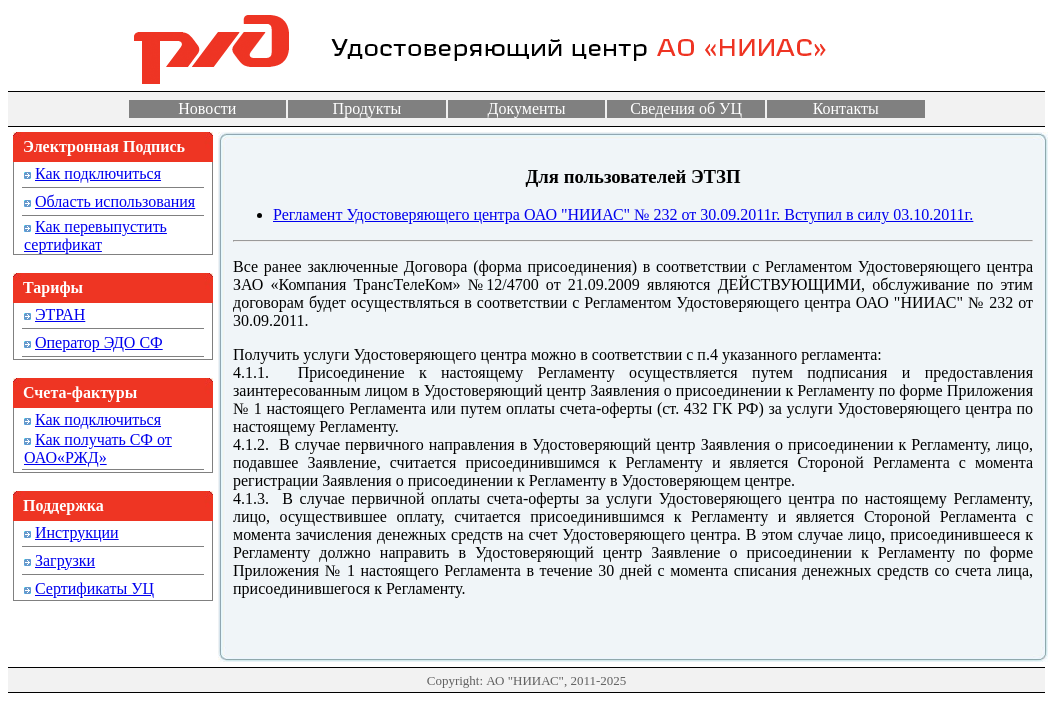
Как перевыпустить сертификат (95, 235)
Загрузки (65, 560)
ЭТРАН (60, 314)
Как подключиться (98, 173)
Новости (207, 108)
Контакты (846, 108)
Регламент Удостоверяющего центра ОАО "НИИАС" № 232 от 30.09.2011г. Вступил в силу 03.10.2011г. (623, 214)
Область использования (115, 201)
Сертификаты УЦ (94, 588)
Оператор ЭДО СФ (99, 342)
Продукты (367, 108)
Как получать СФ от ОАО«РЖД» (98, 448)
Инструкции (77, 532)
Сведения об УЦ (686, 108)
